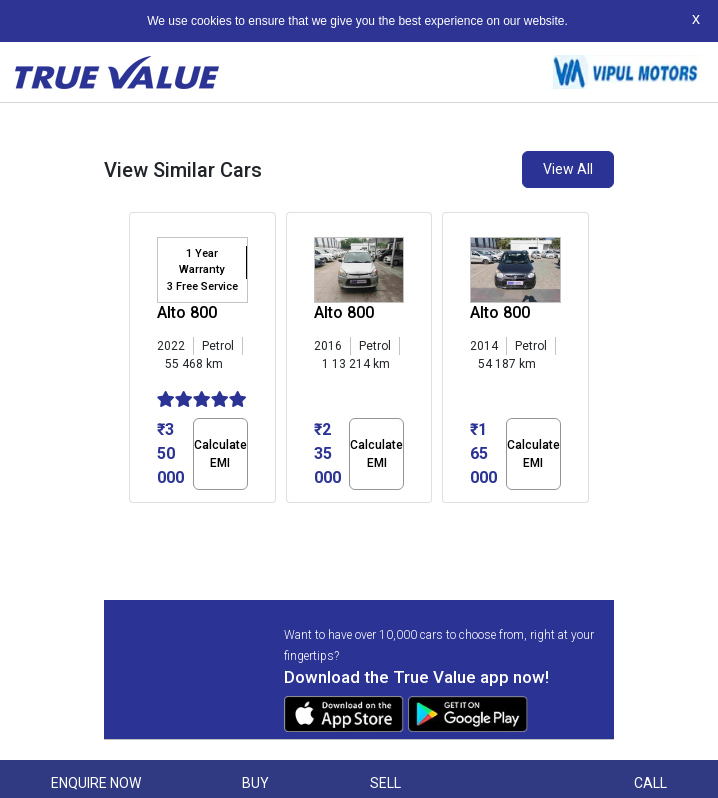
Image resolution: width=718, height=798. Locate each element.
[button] (135, 520)
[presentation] (139, 362)
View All (568, 169)
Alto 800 (187, 312)
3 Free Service (202, 286)
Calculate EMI (220, 454)
